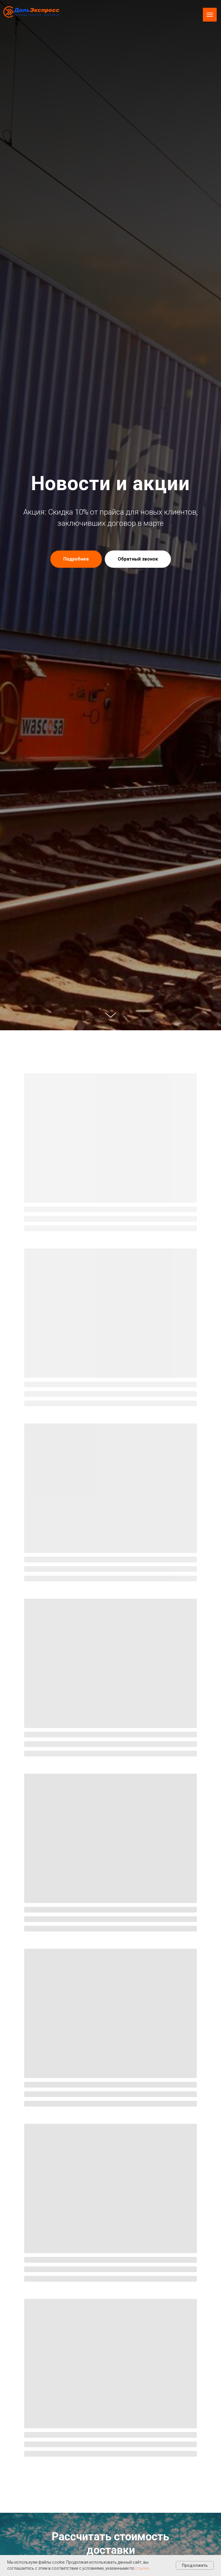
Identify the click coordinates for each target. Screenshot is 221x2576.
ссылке (142, 2568)
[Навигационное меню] (210, 15)
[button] (138, 559)
